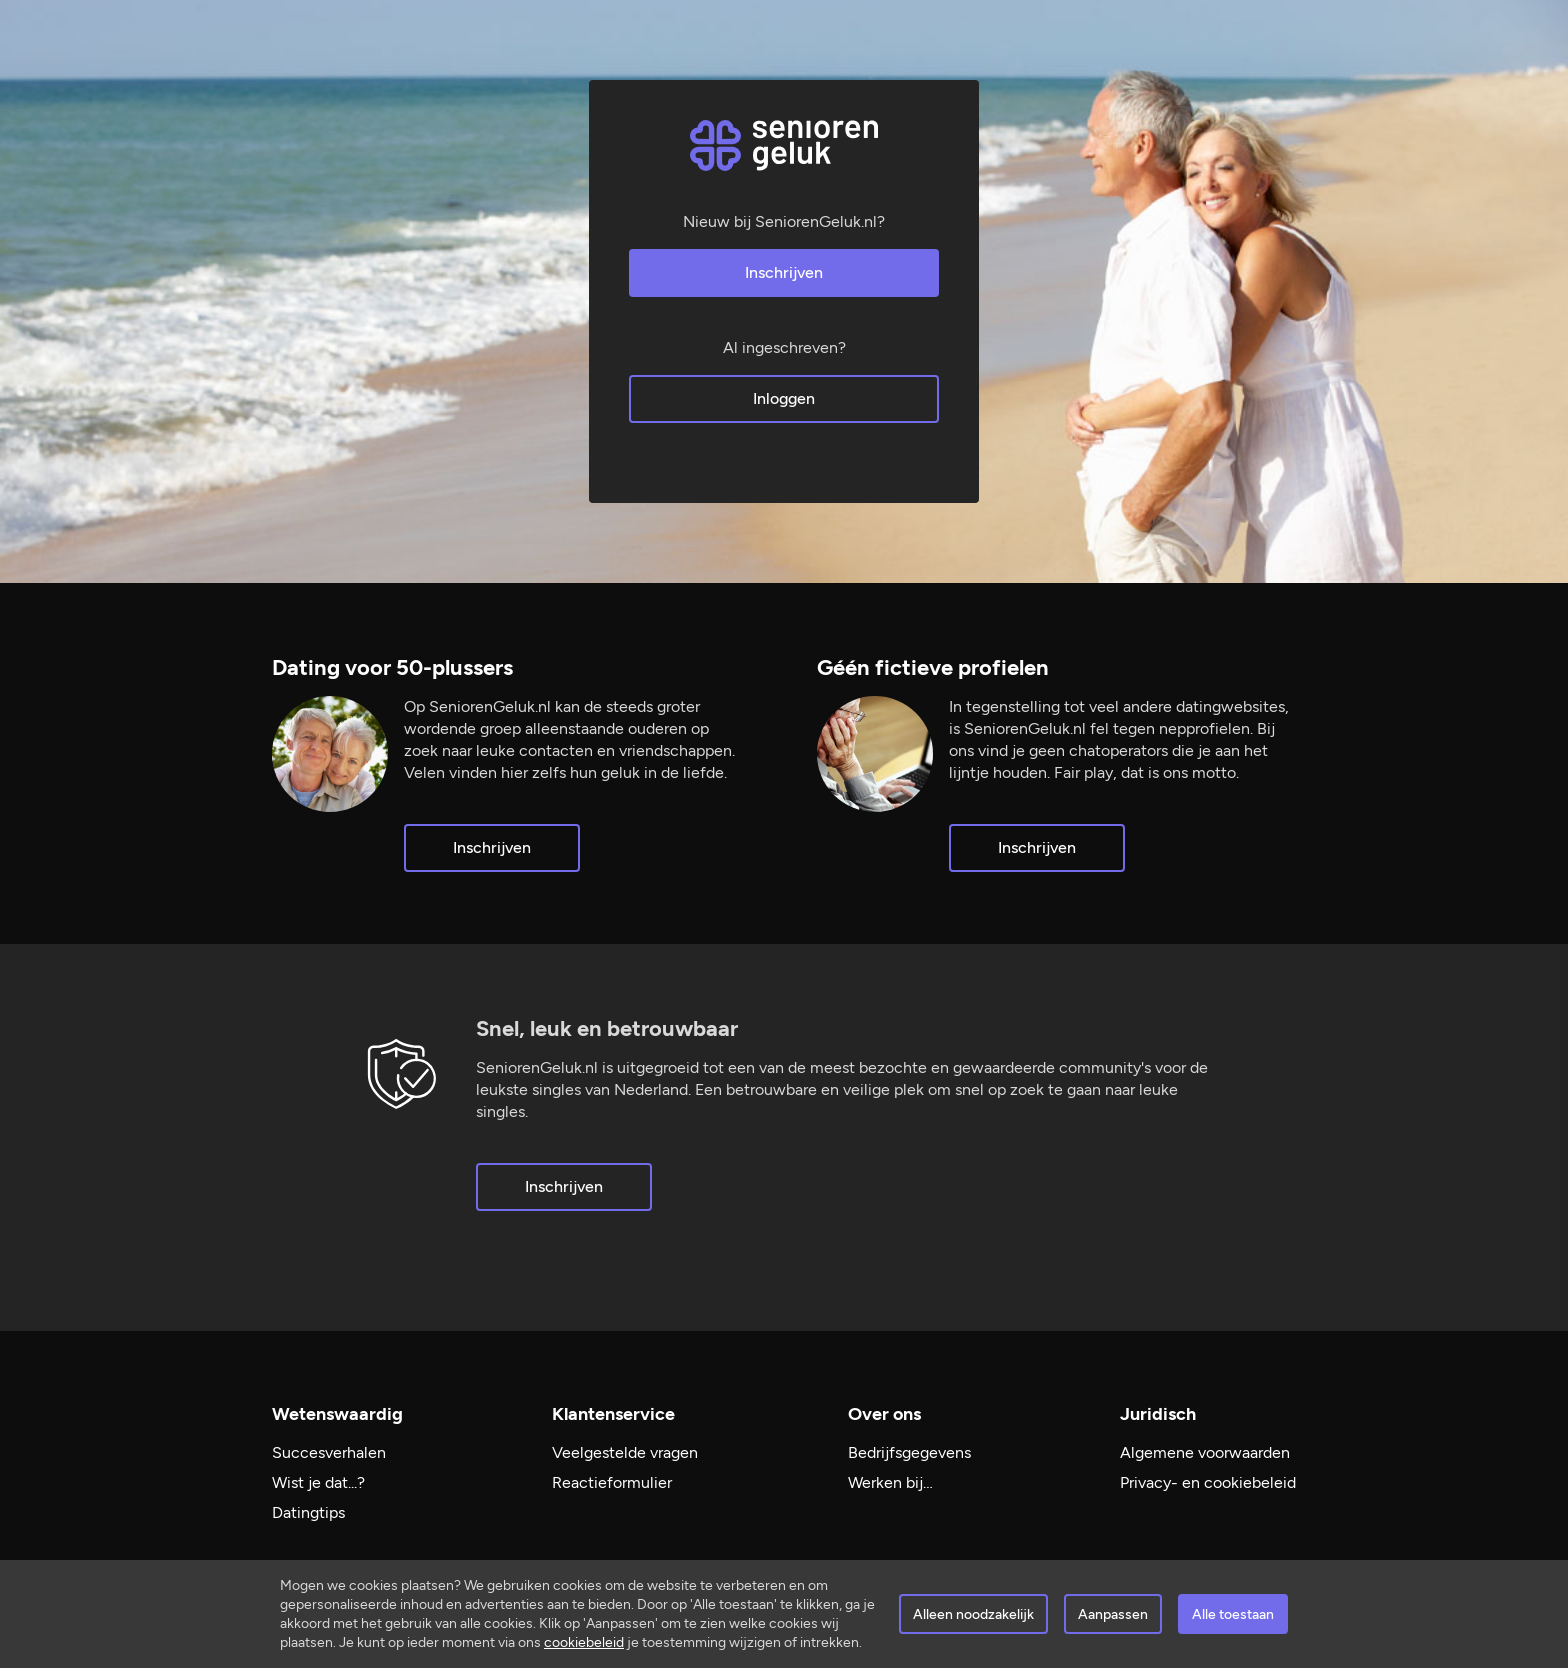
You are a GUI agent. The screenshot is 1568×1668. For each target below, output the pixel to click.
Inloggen (784, 398)
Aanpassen (1113, 1614)
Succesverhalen (329, 1452)
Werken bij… (890, 1482)
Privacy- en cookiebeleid (1208, 1482)
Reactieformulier (612, 1482)
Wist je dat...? (318, 1482)
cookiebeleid (584, 1642)
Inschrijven (784, 272)
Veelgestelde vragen (625, 1452)
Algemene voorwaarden (1205, 1452)
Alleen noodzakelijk (973, 1614)
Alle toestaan (1233, 1614)
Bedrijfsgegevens (909, 1452)
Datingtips (308, 1512)
